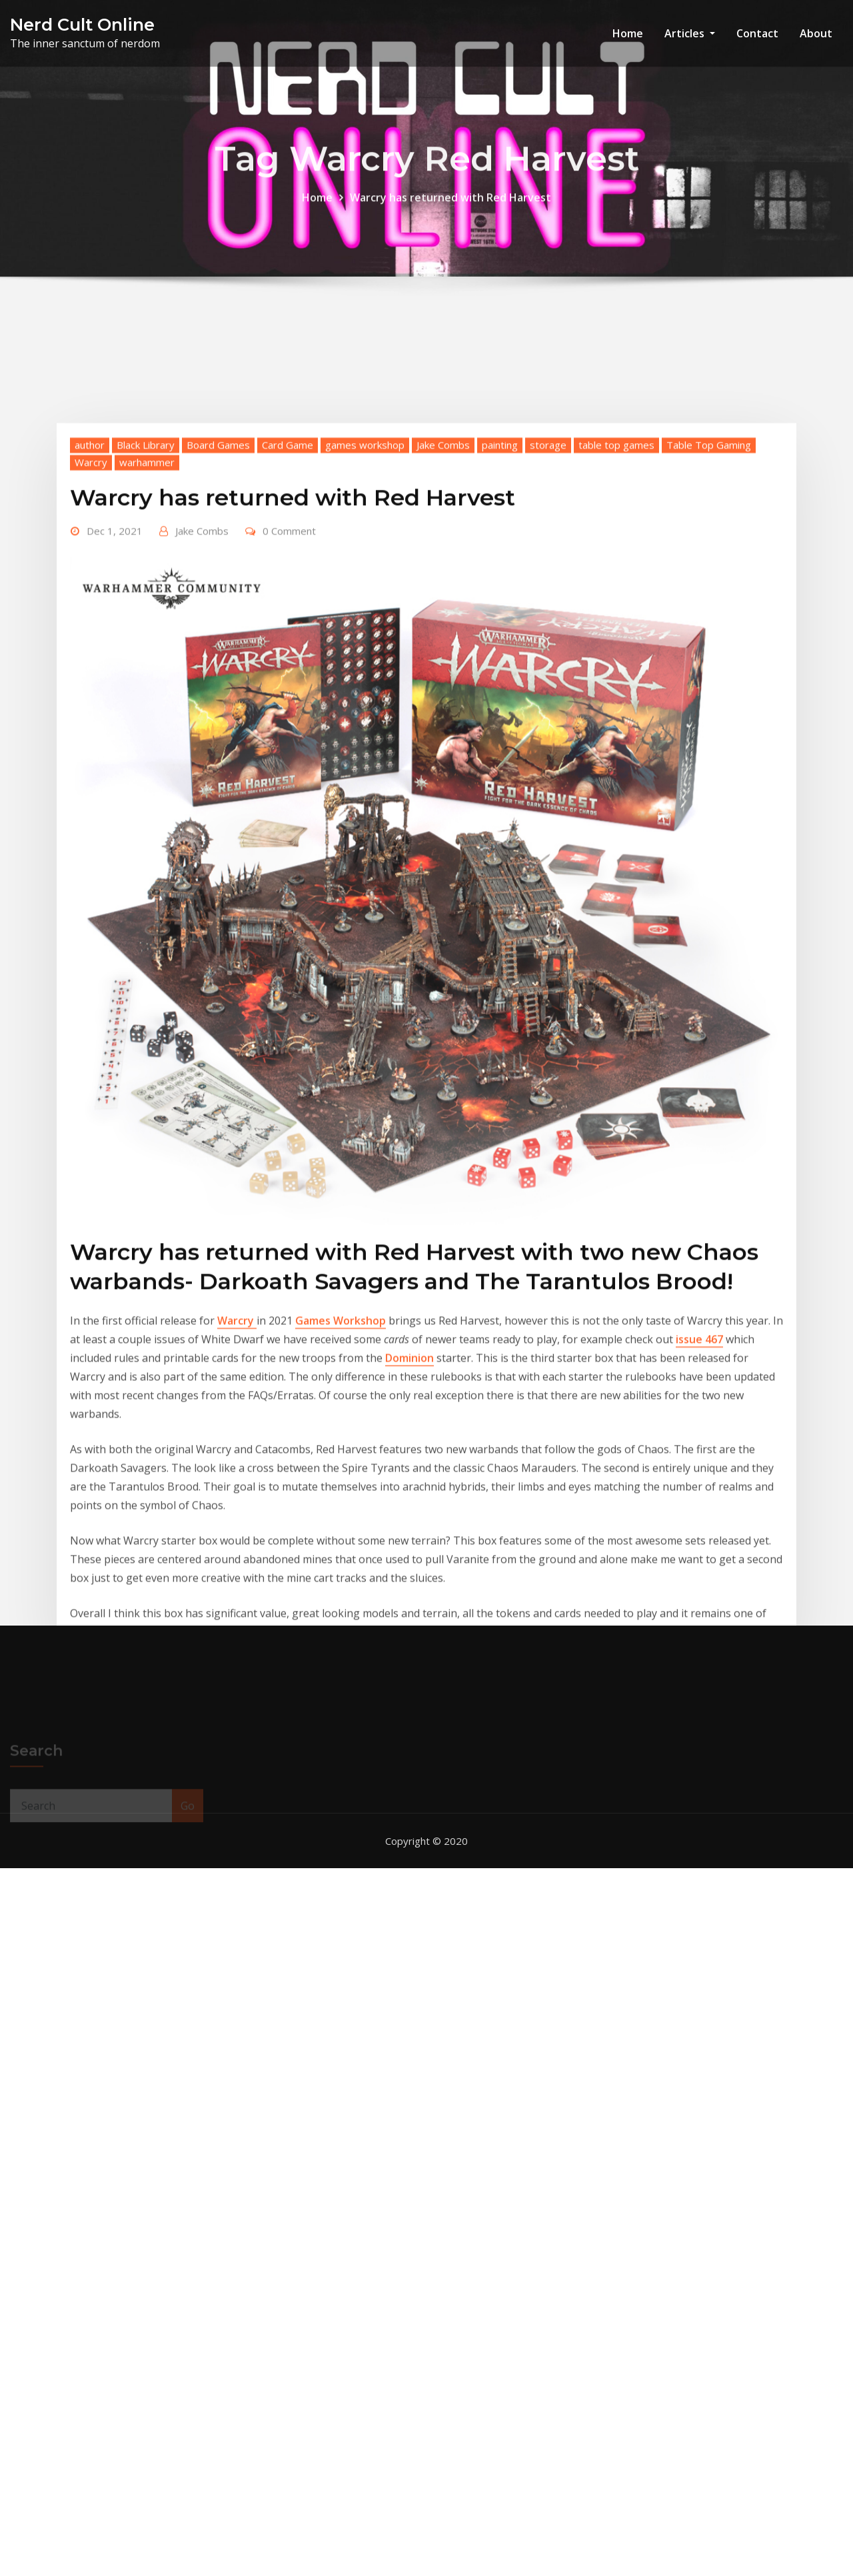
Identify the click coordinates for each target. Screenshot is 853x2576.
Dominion (409, 1519)
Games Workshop (340, 1481)
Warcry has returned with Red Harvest (450, 206)
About (816, 33)
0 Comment (289, 691)
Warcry (91, 623)
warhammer (147, 623)
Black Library (146, 606)
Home (627, 33)
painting (500, 606)
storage (548, 606)
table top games (616, 606)
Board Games (218, 606)
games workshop (365, 606)
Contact (757, 33)
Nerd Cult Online (82, 24)
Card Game (287, 606)
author (90, 606)
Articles (689, 33)
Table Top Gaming (708, 606)
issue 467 (699, 1500)
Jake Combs (443, 606)
